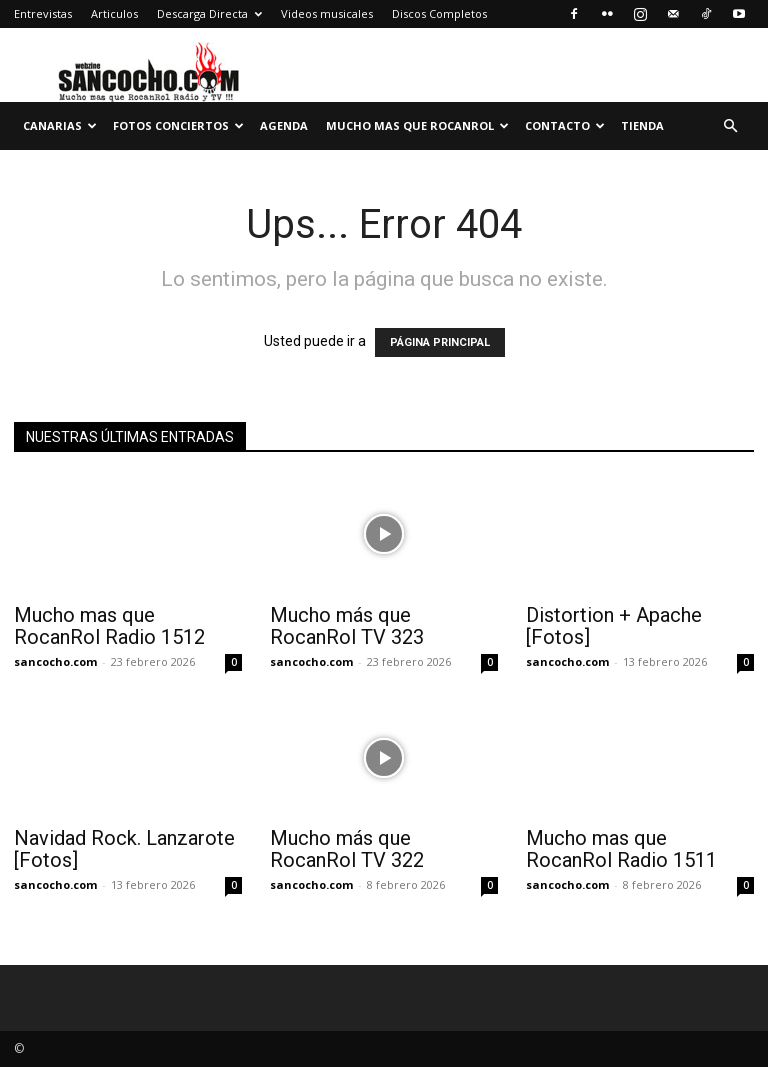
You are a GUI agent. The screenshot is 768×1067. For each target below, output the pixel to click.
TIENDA (642, 125)
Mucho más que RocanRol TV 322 (347, 849)
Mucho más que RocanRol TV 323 (347, 626)
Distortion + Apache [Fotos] (614, 626)
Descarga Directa (209, 13)
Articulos (114, 13)
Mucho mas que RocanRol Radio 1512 (109, 626)
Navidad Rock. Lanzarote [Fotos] (124, 849)
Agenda (284, 125)
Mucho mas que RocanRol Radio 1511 (621, 849)
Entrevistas (43, 13)
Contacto (565, 125)
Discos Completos (439, 13)
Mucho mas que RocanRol (417, 125)
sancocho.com (55, 661)
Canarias (60, 125)
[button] (730, 126)
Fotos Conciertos (178, 125)
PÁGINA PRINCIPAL (440, 342)
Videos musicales (327, 13)
